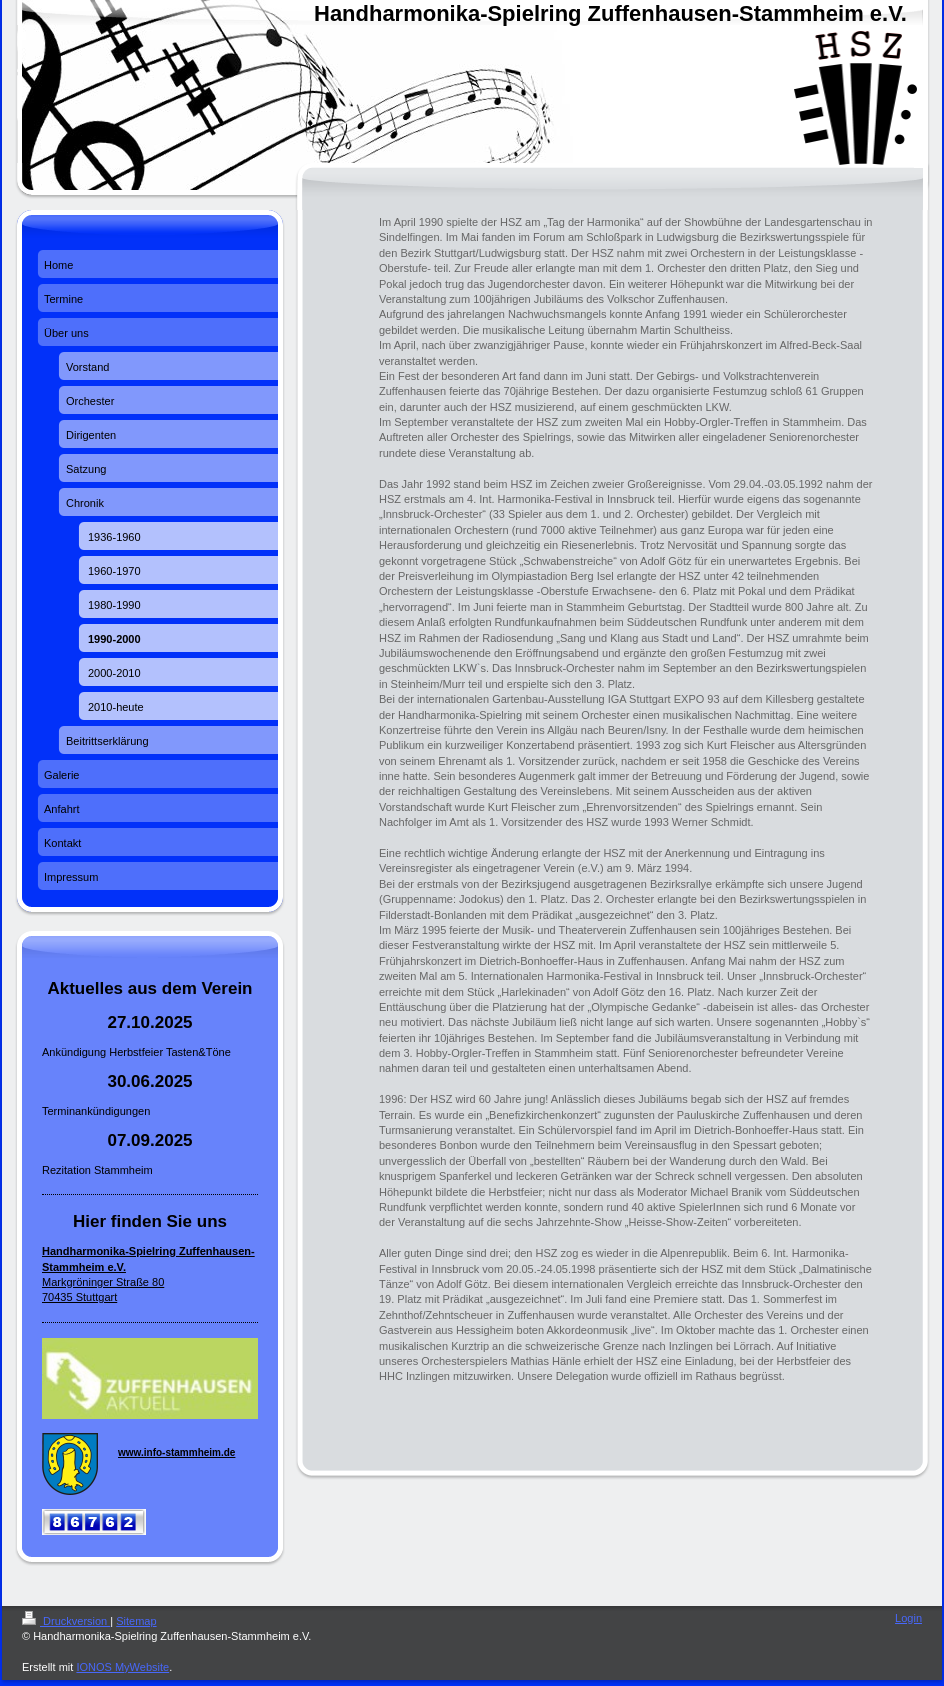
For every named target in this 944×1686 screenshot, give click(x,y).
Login (908, 1618)
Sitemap (136, 1621)
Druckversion (66, 1621)
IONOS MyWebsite (122, 1667)
